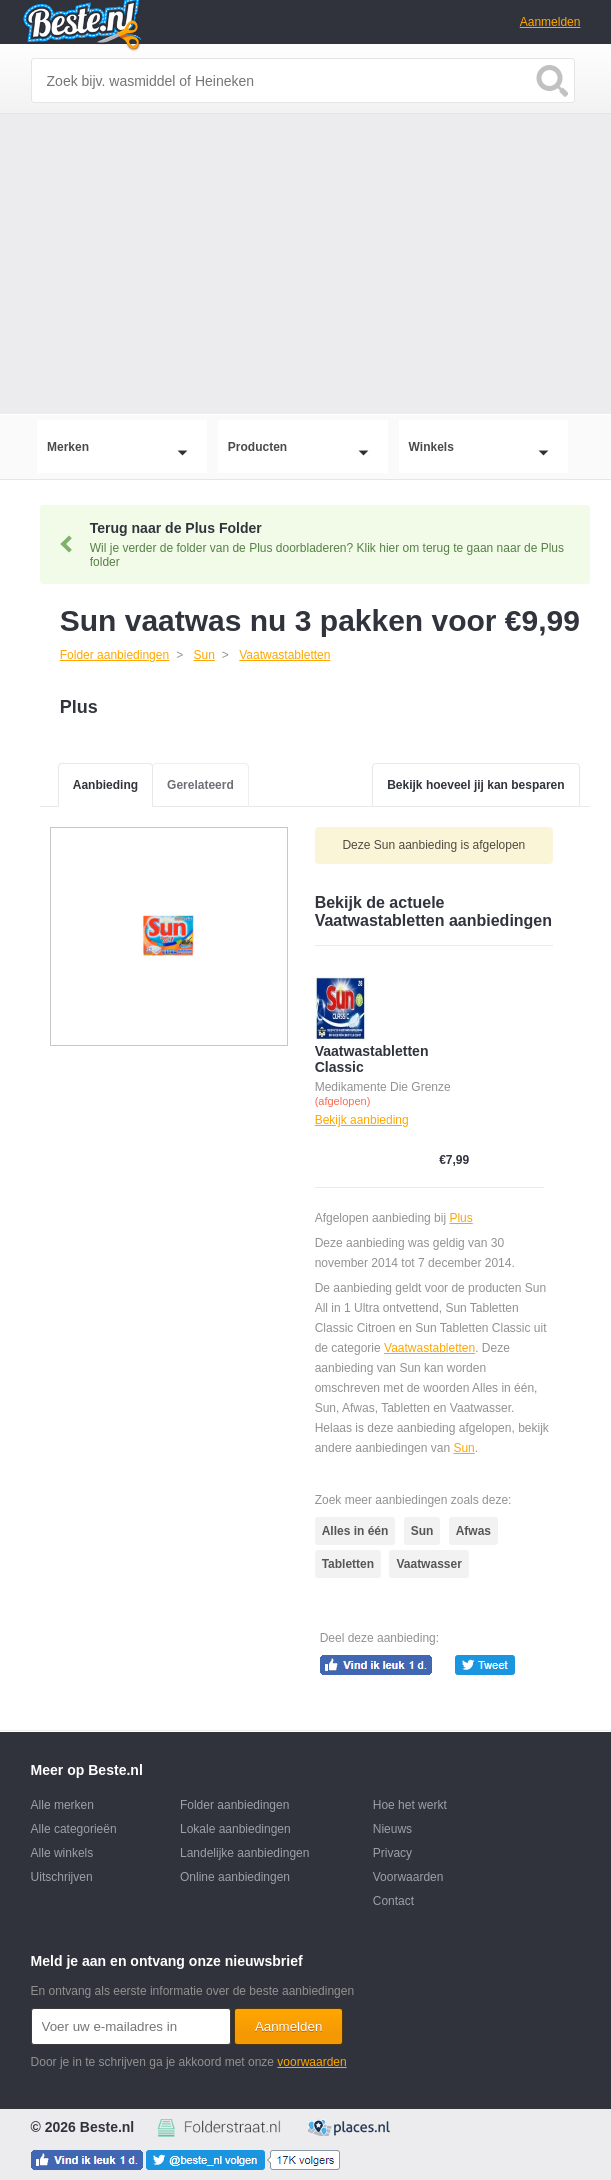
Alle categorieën (74, 1829)
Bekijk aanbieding (362, 1120)
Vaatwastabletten (429, 1348)
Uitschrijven (62, 1877)
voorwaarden (311, 2062)
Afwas (473, 1531)
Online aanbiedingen (235, 1877)
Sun (463, 1448)
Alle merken (62, 1805)
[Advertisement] (305, 264)
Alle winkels (62, 1853)
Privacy (392, 1853)
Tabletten (348, 1564)
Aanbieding (105, 785)
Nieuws (392, 1829)
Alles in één (355, 1531)
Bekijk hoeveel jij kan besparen (475, 785)
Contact (393, 1901)
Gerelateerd (200, 785)
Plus (460, 1218)
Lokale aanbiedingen (235, 1829)
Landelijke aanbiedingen (244, 1853)
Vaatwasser (428, 1564)
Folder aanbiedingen (234, 1805)
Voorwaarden (408, 1877)
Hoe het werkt (410, 1805)
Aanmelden (550, 22)
